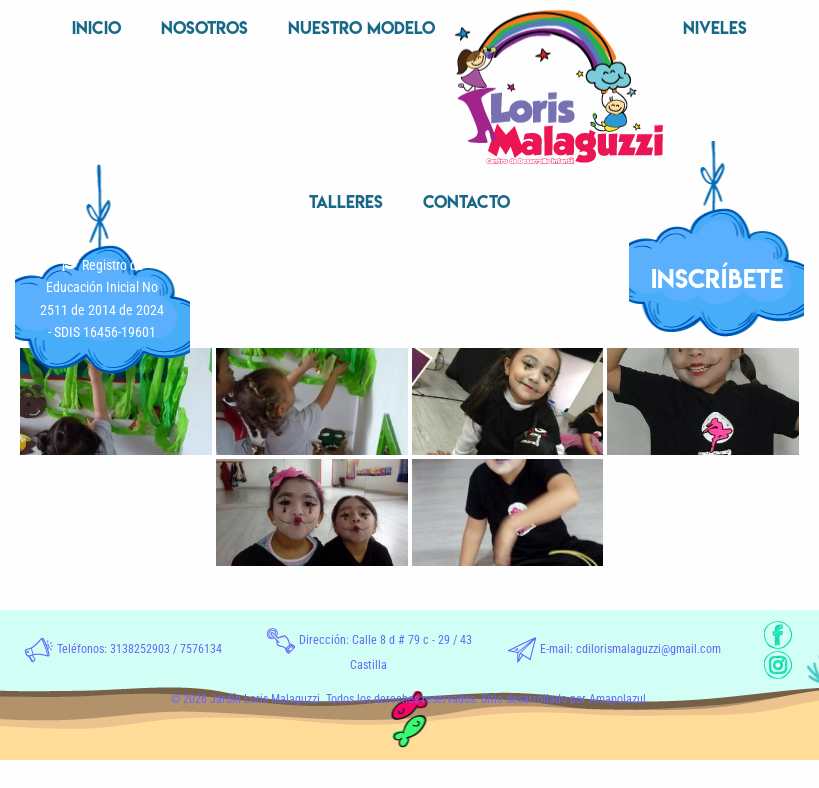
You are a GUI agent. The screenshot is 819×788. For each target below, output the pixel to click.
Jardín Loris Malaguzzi (265, 699)
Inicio (96, 27)
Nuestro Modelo (361, 27)
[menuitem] (96, 30)
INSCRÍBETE (717, 278)
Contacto (466, 201)
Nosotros (204, 27)
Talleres (346, 201)
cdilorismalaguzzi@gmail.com (648, 649)
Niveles (715, 27)
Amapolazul (617, 699)
